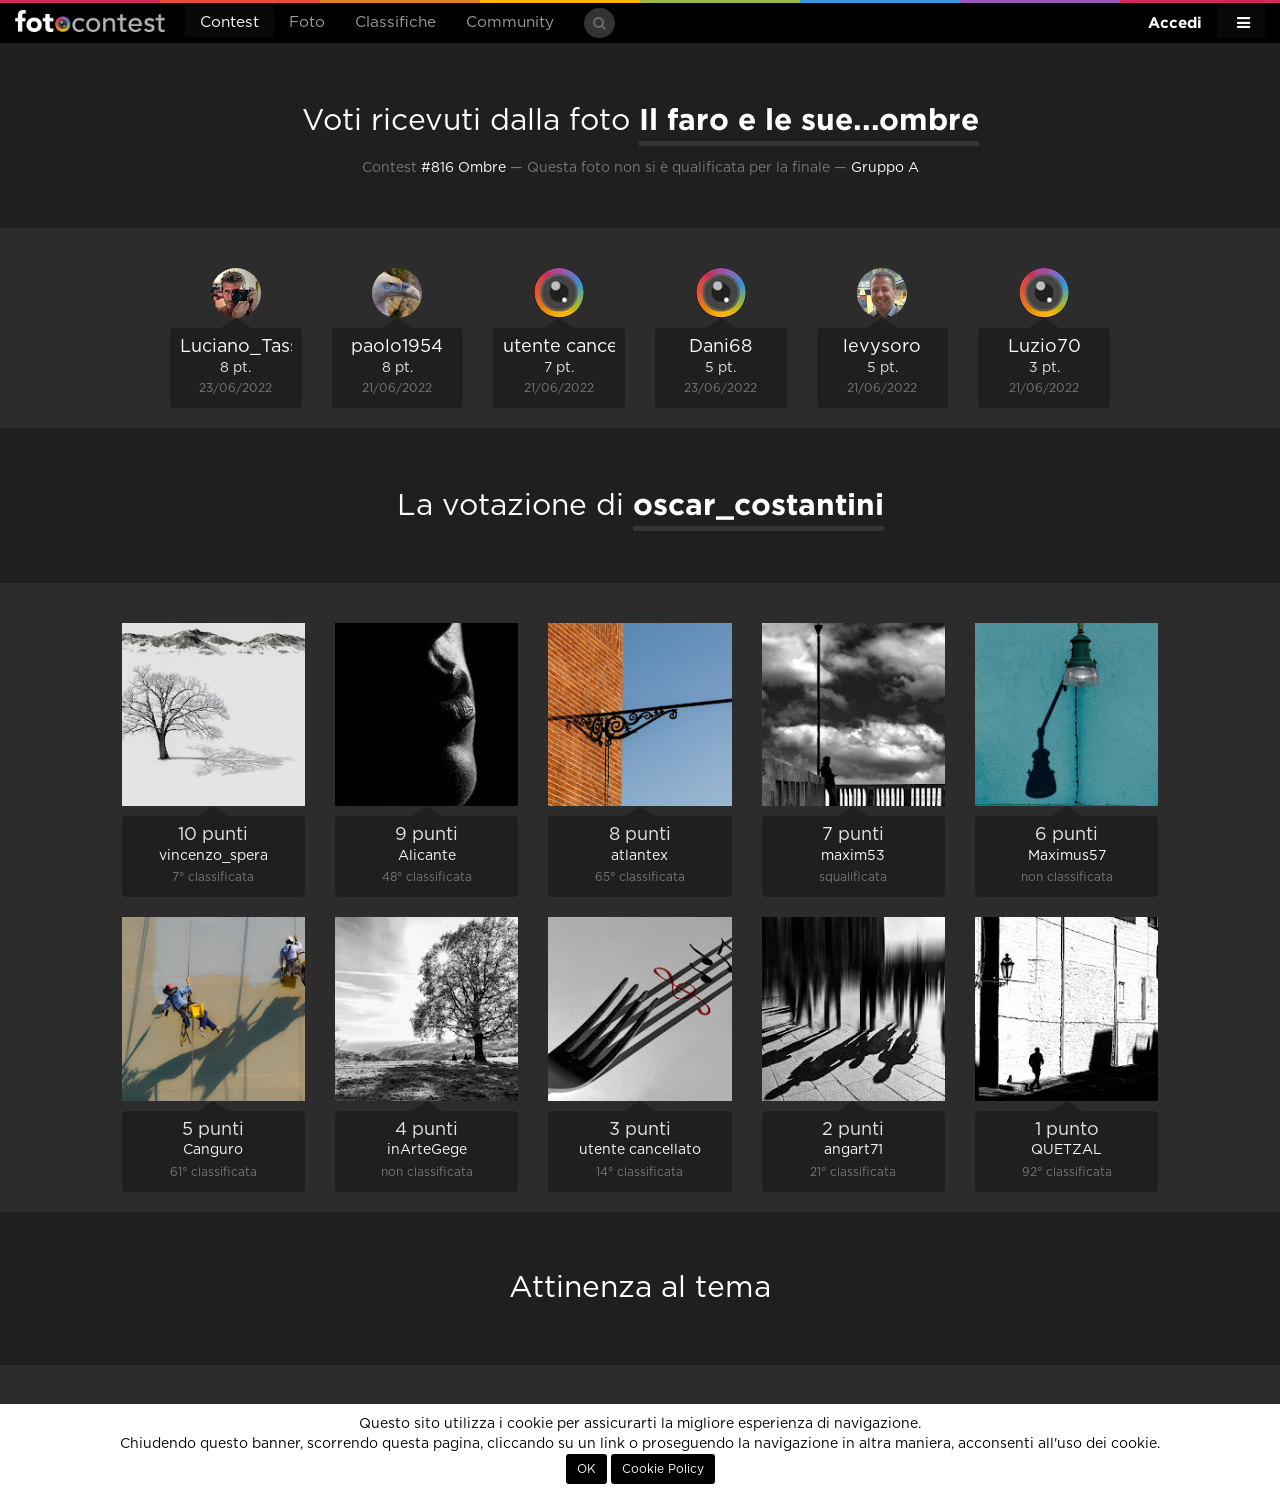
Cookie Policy (663, 1469)
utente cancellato (580, 347)
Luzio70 (1044, 347)
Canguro (213, 1150)
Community (510, 22)
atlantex (639, 856)
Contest (229, 22)
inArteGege (427, 1150)
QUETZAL (1066, 1150)
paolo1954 (397, 347)
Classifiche (395, 22)
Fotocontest (90, 21)
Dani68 (720, 347)
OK (586, 1469)
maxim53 (853, 856)
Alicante (427, 856)
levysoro (882, 347)
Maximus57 (1067, 856)
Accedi (1175, 22)
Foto (307, 22)
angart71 (853, 1150)
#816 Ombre (463, 168)
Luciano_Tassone (256, 347)
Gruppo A (885, 168)
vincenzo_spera (213, 856)
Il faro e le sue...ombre (809, 119)
